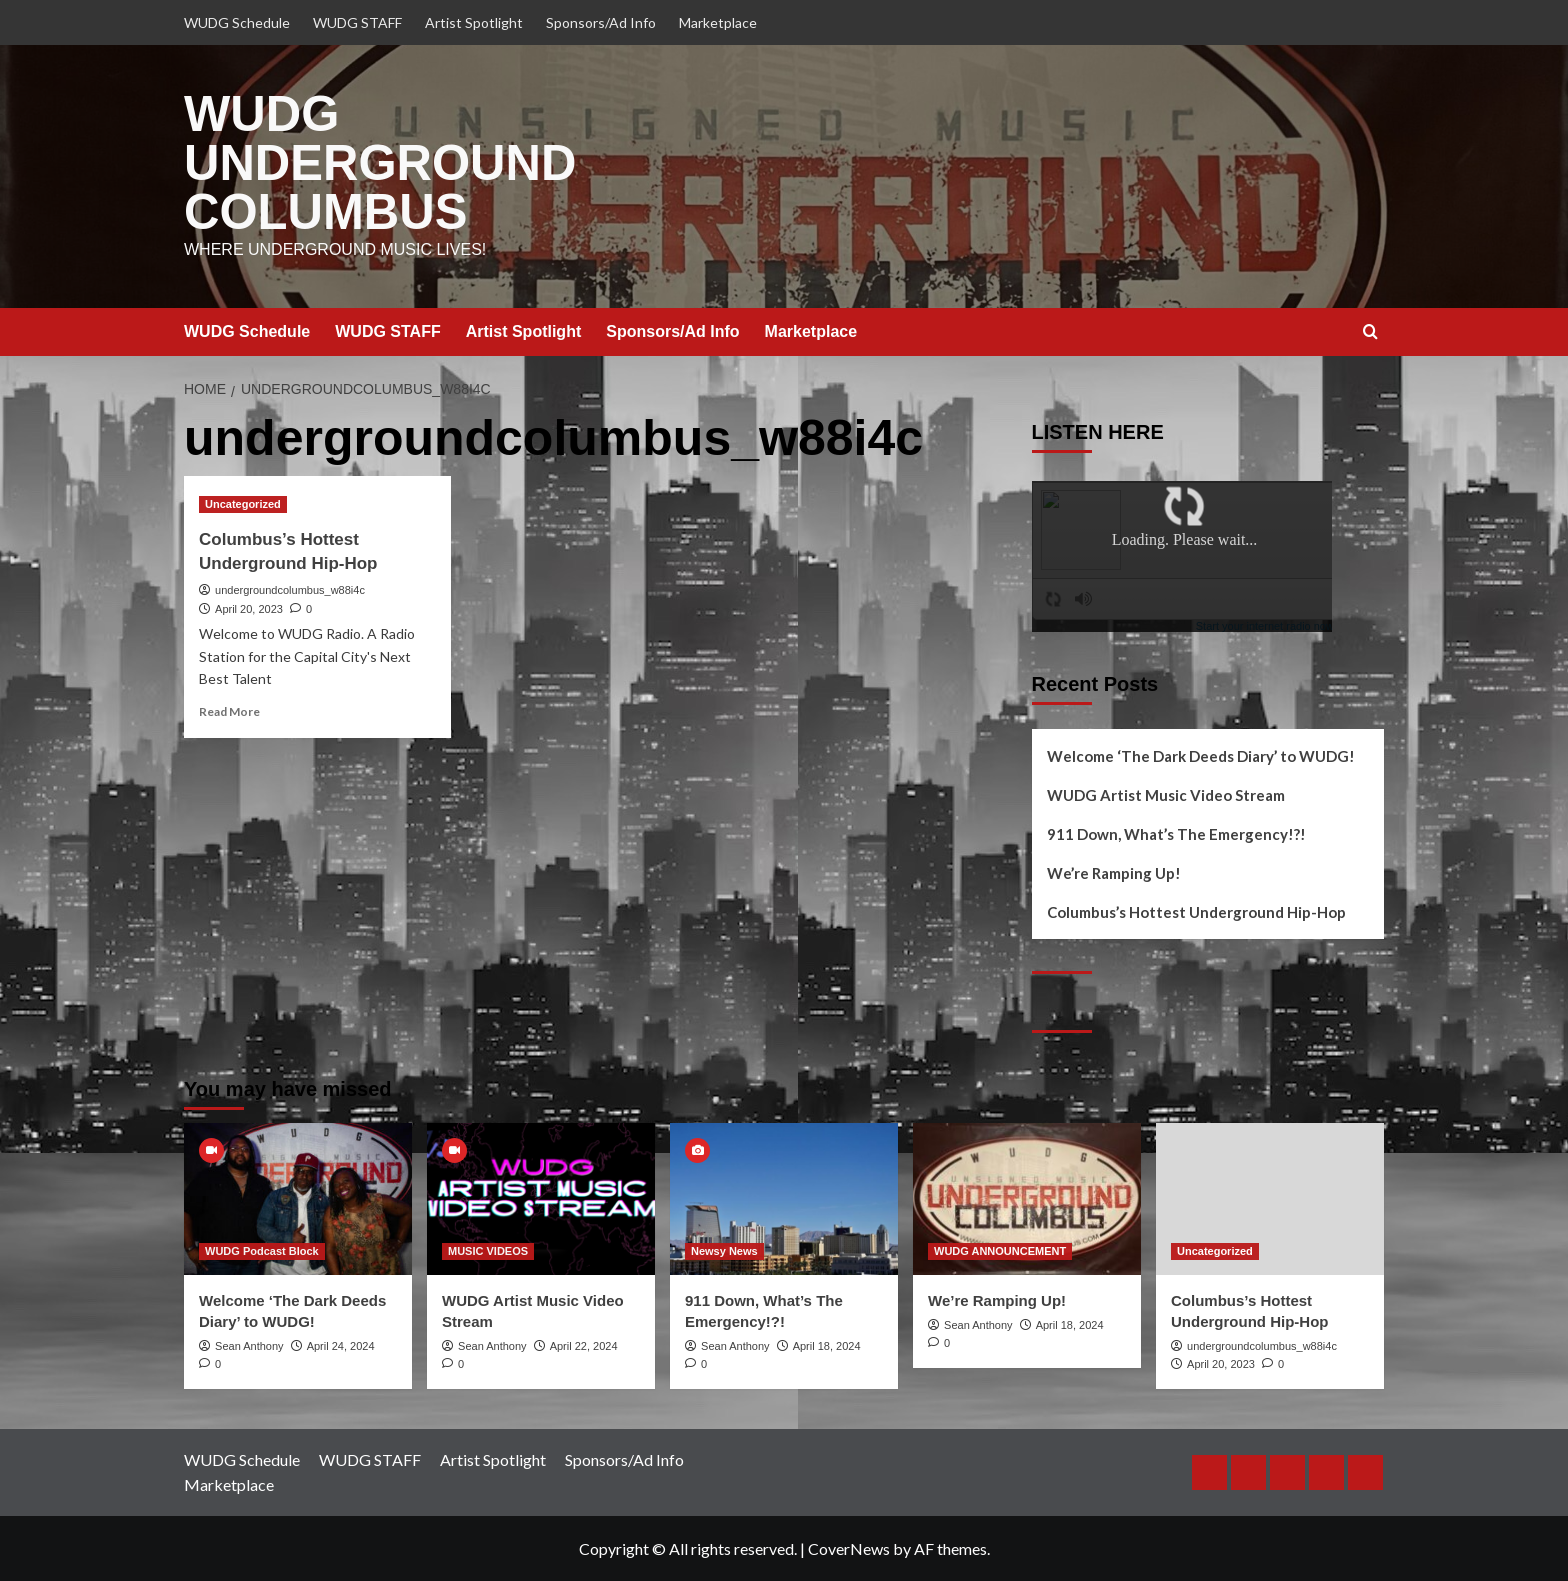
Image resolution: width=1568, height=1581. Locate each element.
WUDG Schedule (237, 22)
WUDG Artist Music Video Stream (1166, 795)
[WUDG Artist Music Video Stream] (541, 1198)
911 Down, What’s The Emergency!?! (1176, 834)
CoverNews (849, 1548)
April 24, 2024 (341, 1345)
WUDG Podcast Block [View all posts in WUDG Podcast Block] (262, 1250)
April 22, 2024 (584, 1345)
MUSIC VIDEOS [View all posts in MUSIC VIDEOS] (488, 1250)
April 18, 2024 (827, 1345)
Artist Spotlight (474, 22)
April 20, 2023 (249, 608)
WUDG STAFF (357, 22)
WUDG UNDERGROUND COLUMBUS (380, 163)
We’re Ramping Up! (1114, 873)
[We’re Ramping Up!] (1027, 1198)
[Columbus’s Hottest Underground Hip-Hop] (1270, 1198)
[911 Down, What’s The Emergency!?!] (784, 1198)
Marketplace (718, 22)
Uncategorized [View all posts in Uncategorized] (243, 504)
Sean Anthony (249, 1345)
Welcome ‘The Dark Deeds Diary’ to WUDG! (1201, 756)
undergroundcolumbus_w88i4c (290, 590)
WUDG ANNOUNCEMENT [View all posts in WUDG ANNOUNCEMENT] (1000, 1250)
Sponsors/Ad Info (601, 22)
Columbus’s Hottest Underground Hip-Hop (1196, 912)
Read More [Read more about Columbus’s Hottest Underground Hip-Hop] (229, 711)
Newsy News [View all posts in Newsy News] (724, 1250)
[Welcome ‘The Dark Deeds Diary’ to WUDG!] (298, 1198)
